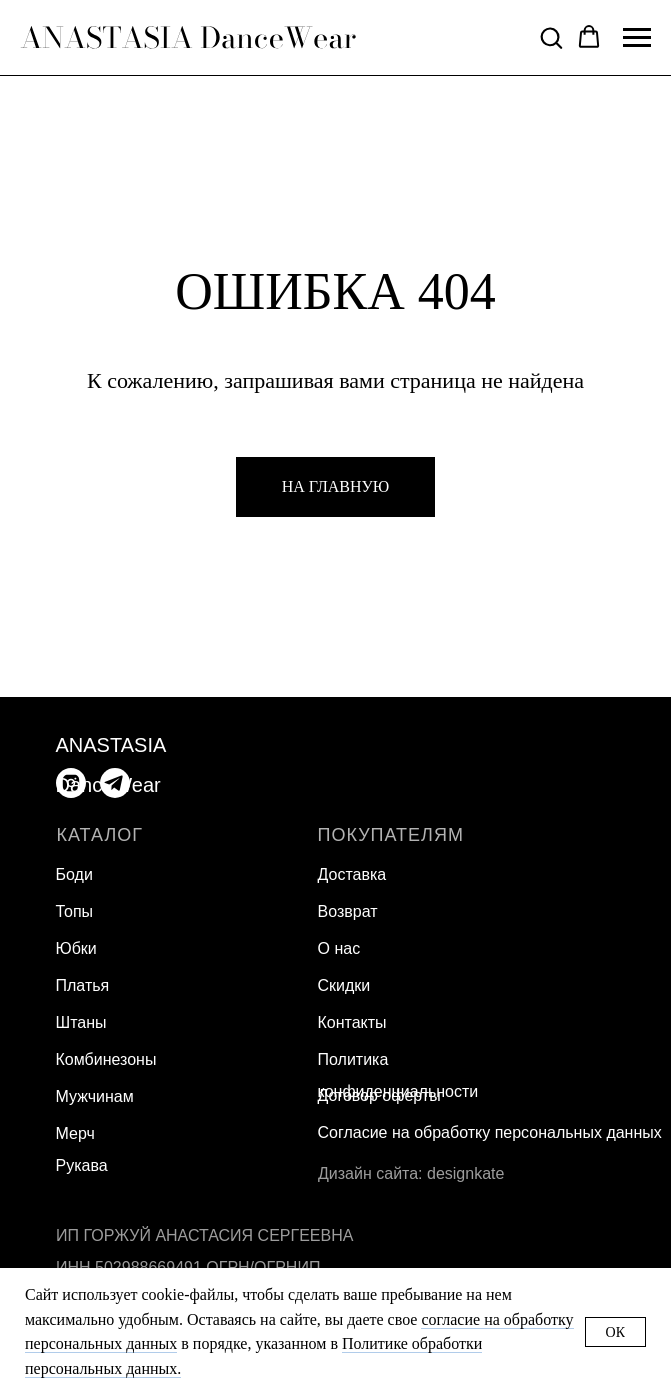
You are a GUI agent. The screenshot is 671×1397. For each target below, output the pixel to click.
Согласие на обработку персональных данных (490, 1132)
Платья (83, 985)
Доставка (352, 874)
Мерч (75, 1133)
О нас (339, 948)
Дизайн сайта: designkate (411, 1173)
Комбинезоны (106, 1059)
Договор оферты (379, 1095)
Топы (75, 911)
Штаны (81, 1022)
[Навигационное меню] (637, 38)
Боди (74, 874)
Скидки (344, 985)
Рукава (82, 1165)
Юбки (76, 948)
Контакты (352, 1022)
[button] (551, 37)
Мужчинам (95, 1096)
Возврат (348, 911)
